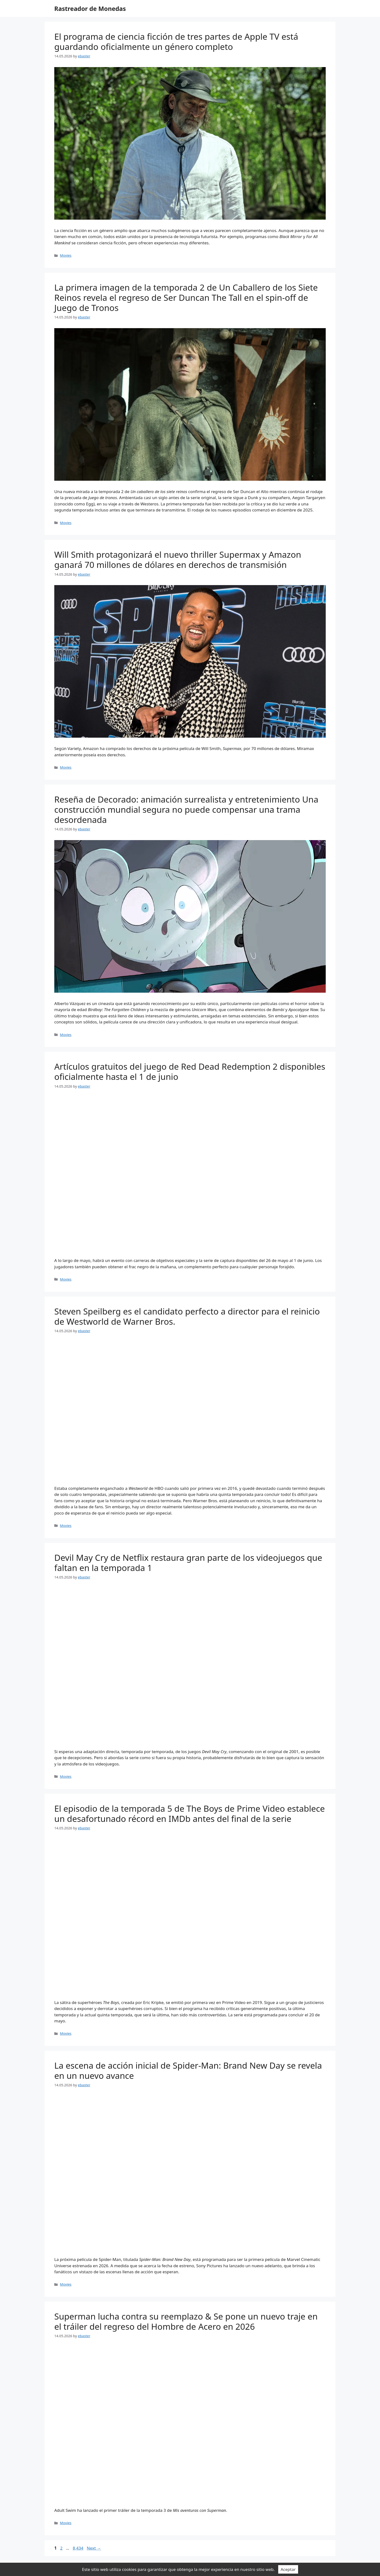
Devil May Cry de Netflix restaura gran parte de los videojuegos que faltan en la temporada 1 (188, 1562)
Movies (65, 255)
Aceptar (288, 2569)
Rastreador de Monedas (90, 8)
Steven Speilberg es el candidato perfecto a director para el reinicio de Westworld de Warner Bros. (187, 1316)
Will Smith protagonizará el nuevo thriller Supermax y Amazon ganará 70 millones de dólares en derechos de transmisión (177, 559)
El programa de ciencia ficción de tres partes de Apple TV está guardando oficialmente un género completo (176, 41)
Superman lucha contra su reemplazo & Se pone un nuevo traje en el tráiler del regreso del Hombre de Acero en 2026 (186, 2321)
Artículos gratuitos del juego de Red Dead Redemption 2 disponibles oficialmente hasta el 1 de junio (189, 1071)
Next (94, 2548)
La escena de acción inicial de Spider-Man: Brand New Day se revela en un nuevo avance (188, 2070)
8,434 (77, 2548)
